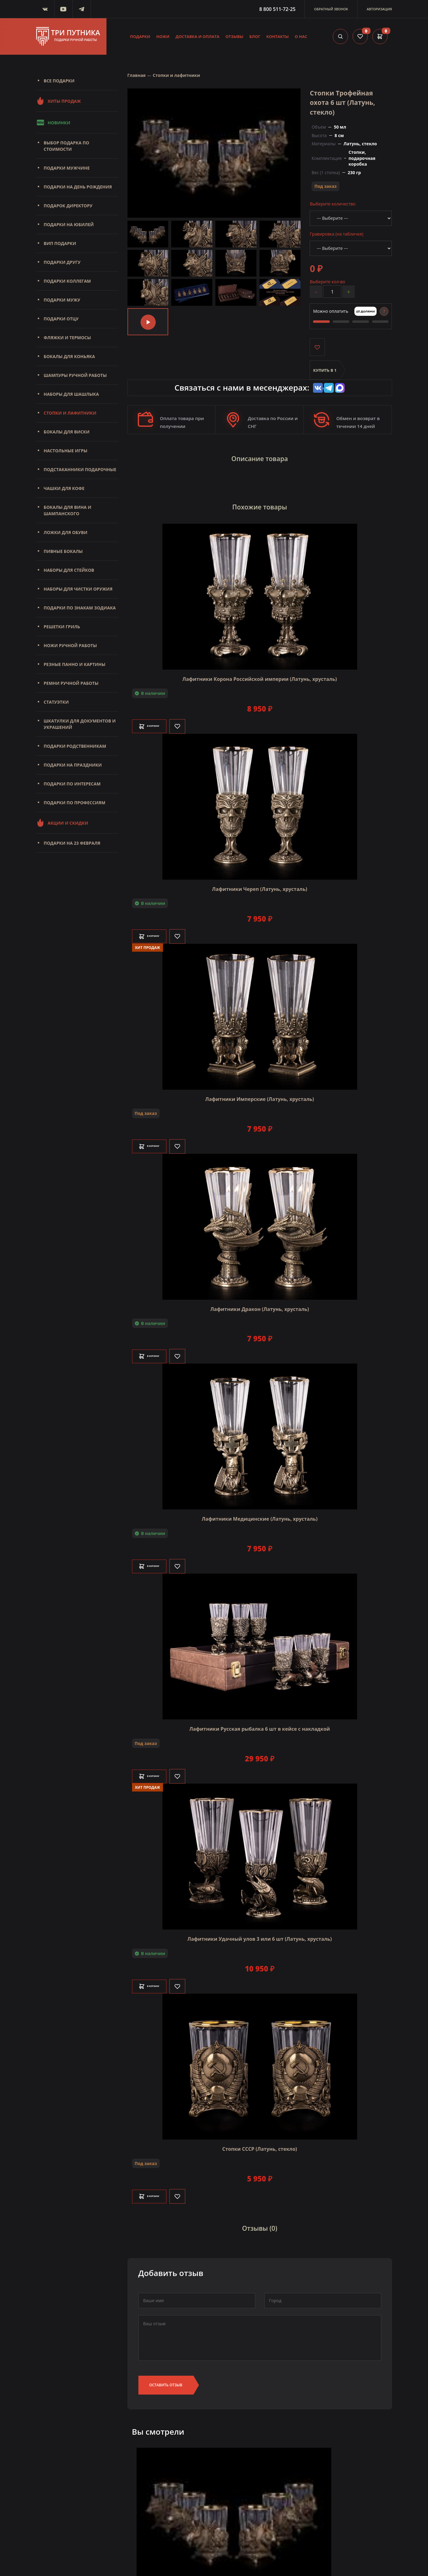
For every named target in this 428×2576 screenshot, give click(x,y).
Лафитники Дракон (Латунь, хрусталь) (259, 1298)
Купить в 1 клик (325, 374)
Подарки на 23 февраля (72, 843)
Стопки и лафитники (70, 413)
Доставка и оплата (197, 36)
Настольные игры (66, 450)
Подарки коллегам (67, 281)
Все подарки (59, 81)
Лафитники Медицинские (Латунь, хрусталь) (260, 1508)
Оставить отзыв (166, 2368)
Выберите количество (332, 203)
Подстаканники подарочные (80, 469)
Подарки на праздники (73, 765)
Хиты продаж (58, 100)
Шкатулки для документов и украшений (80, 724)
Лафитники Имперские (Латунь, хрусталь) (259, 1088)
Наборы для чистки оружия (78, 589)
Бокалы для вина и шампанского (67, 510)
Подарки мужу (62, 300)
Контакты (277, 36)
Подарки (140, 36)
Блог (254, 36)
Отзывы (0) (259, 2214)
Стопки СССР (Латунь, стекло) (259, 2138)
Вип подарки (60, 243)
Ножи (162, 36)
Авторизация (379, 9)
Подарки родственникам (75, 746)
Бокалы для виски (67, 432)
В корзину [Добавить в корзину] (157, 715)
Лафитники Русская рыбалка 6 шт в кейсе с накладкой (259, 1718)
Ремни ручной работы (71, 683)
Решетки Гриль (62, 626)
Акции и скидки (62, 822)
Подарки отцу (61, 319)
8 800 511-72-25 (277, 9)
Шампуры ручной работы (75, 375)
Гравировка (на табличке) (336, 233)
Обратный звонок (331, 9)
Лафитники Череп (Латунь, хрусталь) (259, 877)
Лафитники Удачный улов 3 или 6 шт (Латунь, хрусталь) (259, 1928)
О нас (301, 36)
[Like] (194, 715)
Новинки (53, 122)
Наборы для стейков (69, 570)
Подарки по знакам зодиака (80, 608)
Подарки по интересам (72, 784)
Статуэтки (56, 702)
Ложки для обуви (66, 532)
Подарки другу (62, 262)
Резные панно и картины (75, 664)
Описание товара (259, 456)
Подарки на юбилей (69, 224)
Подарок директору (68, 206)
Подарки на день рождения (78, 187)
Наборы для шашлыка (71, 394)
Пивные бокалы (63, 551)
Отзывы (234, 36)
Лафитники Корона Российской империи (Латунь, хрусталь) (259, 667)
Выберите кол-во (327, 281)
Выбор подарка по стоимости (66, 146)
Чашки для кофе (64, 488)
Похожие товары (259, 499)
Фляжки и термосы (67, 337)
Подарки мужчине (67, 168)
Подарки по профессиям (75, 802)
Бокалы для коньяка (69, 356)
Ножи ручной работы (70, 645)
